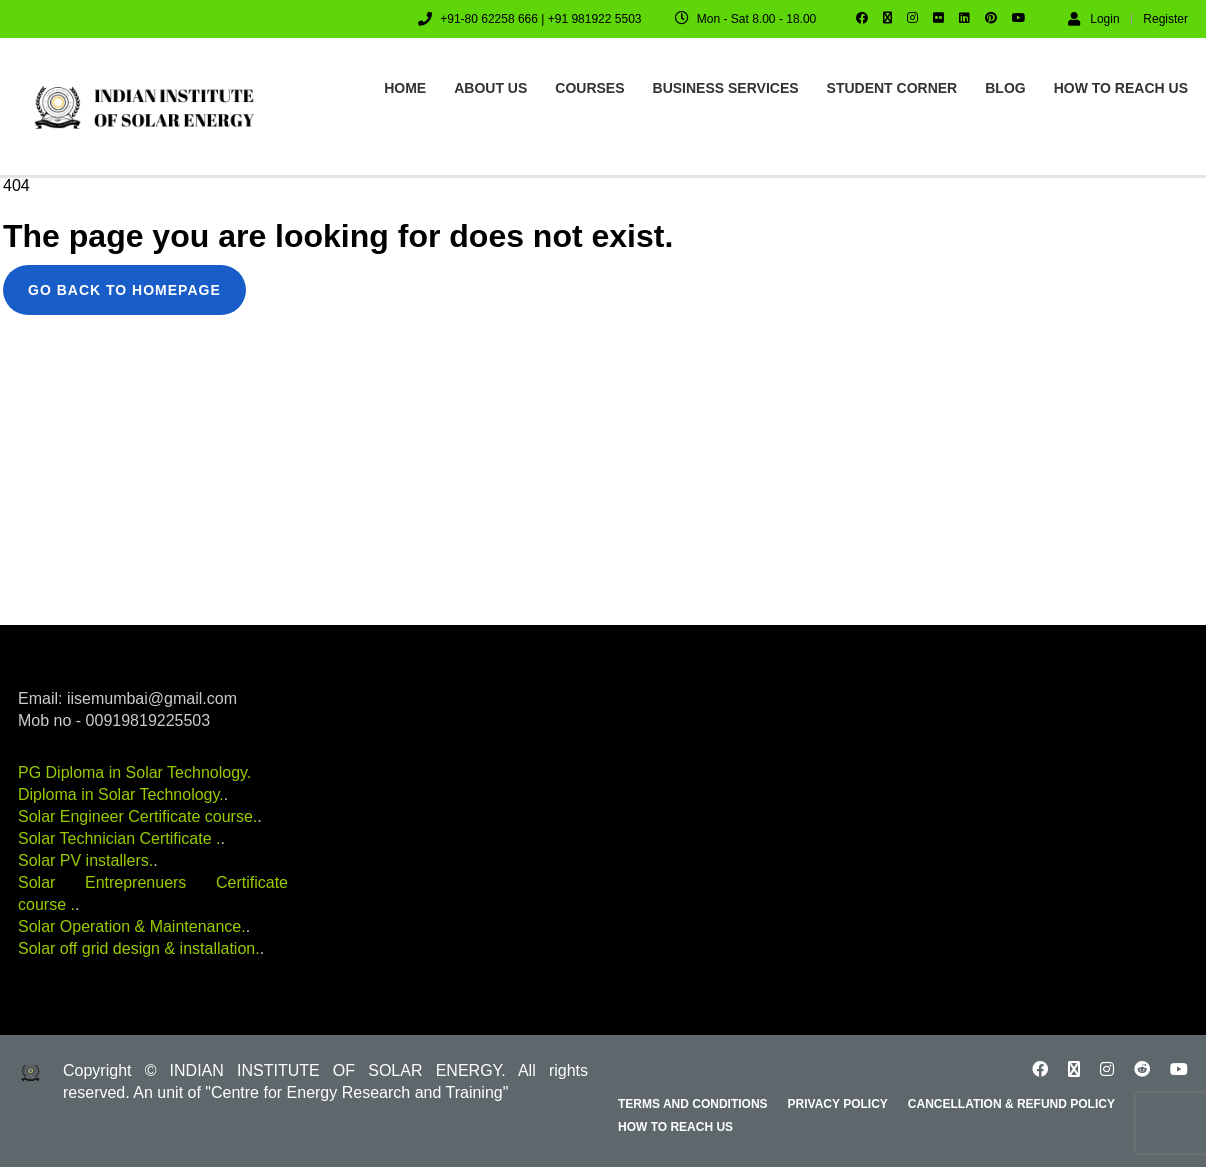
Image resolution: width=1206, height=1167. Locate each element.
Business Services (726, 88)
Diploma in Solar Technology (118, 794)
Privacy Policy (838, 1104)
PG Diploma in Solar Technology (132, 772)
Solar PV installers (83, 860)
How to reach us (1121, 88)
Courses (589, 88)
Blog (1005, 88)
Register (1165, 19)
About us (490, 88)
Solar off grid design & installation (136, 948)
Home (405, 88)
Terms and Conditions (693, 1104)
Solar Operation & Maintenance (129, 926)
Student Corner (892, 88)
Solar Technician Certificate (117, 838)
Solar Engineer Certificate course (135, 816)
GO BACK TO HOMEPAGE (124, 290)
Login (1093, 18)
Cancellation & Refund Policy (1011, 1104)
